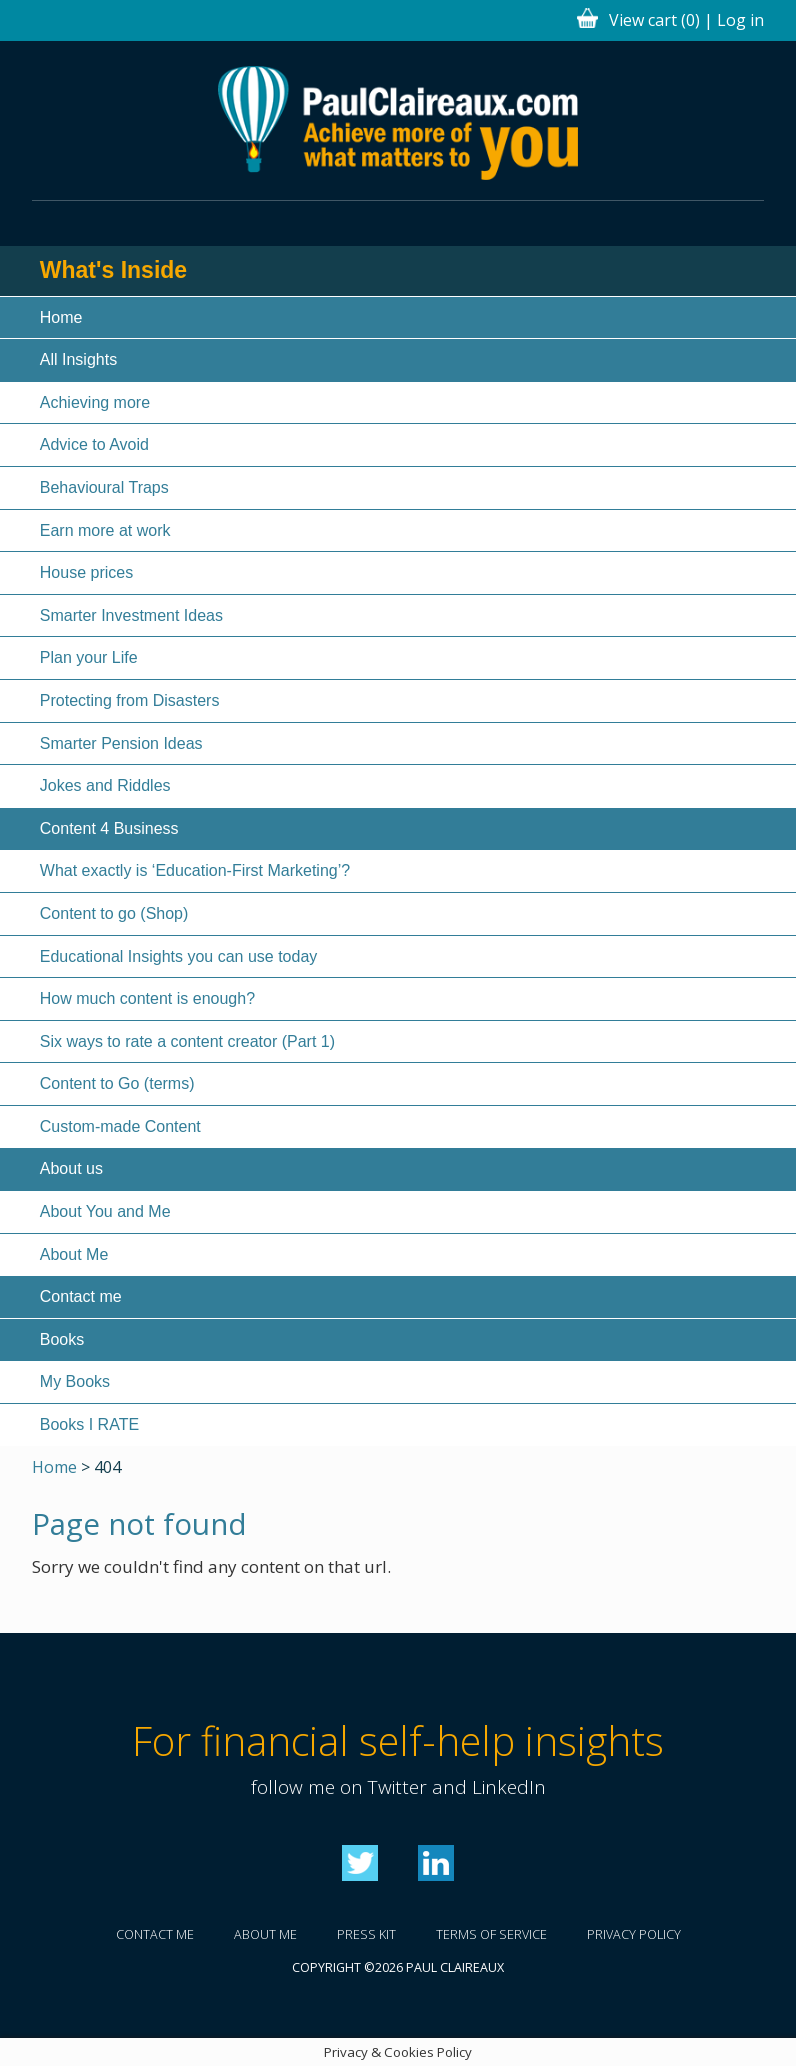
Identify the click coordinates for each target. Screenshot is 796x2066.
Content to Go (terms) (117, 1083)
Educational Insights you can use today (179, 956)
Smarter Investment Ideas (131, 615)
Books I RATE (89, 1424)
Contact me (81, 1296)
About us (71, 1168)
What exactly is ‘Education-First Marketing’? (195, 870)
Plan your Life (89, 657)
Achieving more (95, 402)
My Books (75, 1381)
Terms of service (491, 1934)
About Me (74, 1254)
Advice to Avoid (94, 444)
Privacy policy (634, 1934)
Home (61, 317)
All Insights (78, 359)
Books (62, 1339)
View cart (654, 20)
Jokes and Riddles (105, 785)
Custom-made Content (120, 1126)
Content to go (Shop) (114, 913)
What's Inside (113, 270)
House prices (86, 572)
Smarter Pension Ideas (121, 743)
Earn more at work (105, 530)
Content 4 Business (109, 828)
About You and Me (105, 1211)
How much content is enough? (147, 998)
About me (265, 1934)
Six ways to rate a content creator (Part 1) (187, 1041)
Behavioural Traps (104, 487)
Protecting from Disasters (130, 700)
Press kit (366, 1934)
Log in (740, 20)
